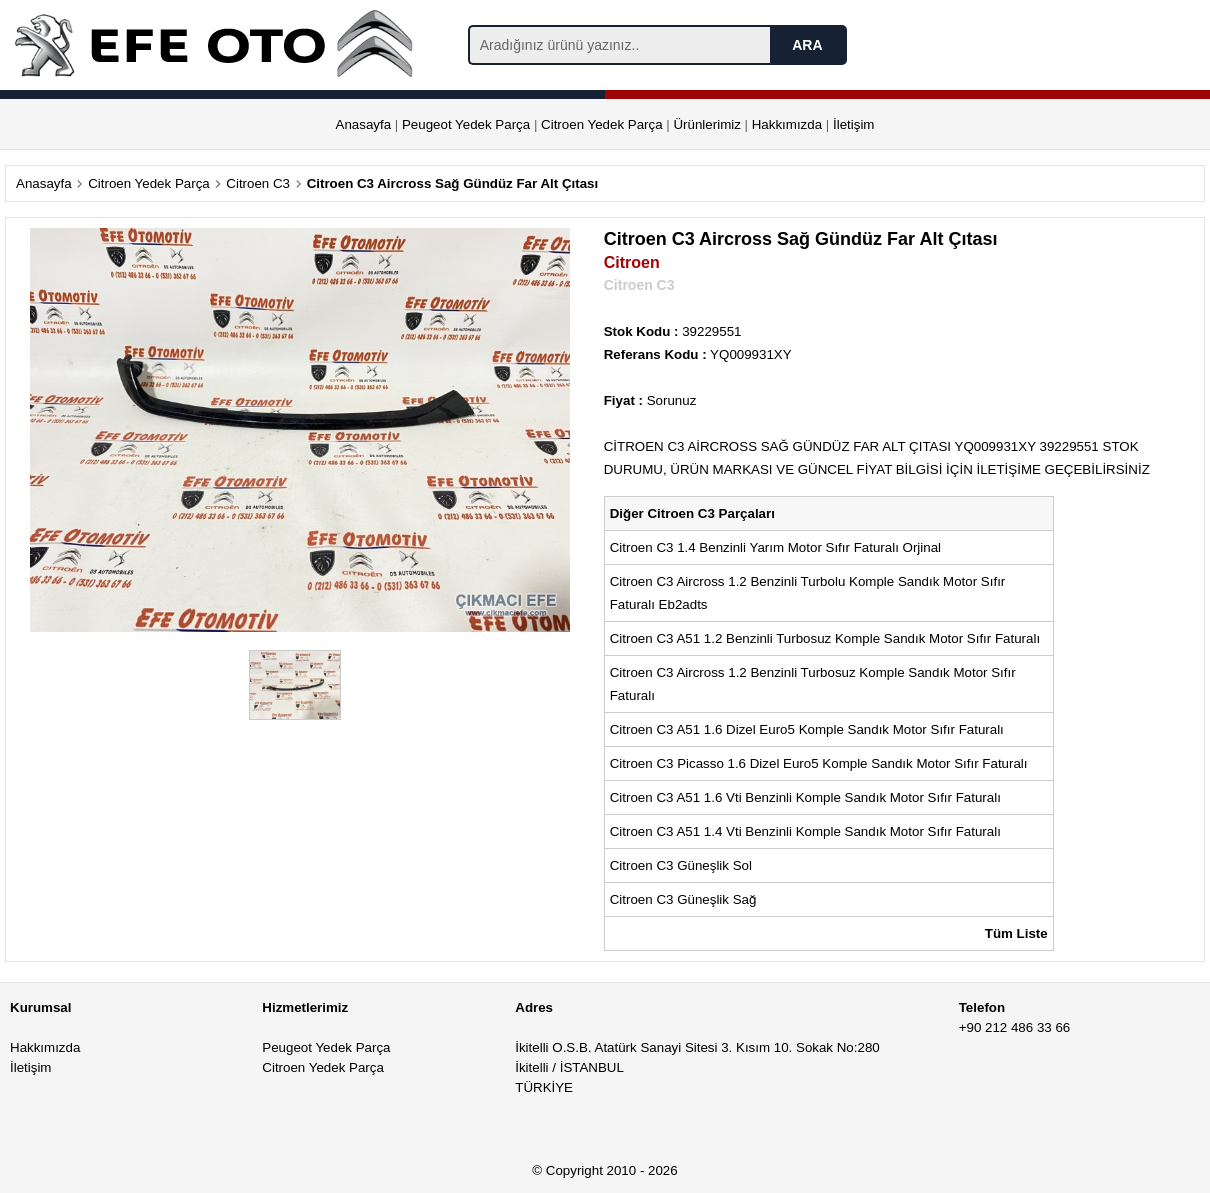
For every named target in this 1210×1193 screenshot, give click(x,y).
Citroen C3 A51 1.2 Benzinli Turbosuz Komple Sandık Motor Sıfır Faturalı (827, 638)
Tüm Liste (1016, 933)
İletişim (853, 124)
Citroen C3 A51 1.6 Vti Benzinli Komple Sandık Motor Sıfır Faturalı (807, 797)
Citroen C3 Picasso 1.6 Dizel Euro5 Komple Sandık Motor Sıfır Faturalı (821, 763)
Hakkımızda (787, 124)
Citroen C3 (258, 183)
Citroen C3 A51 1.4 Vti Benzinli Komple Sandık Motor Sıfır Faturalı (807, 831)
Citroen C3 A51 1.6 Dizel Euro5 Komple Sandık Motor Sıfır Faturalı (809, 729)
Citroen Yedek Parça (602, 124)
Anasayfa (364, 124)
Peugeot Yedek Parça (466, 124)
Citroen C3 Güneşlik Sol (683, 865)
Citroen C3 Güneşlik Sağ (685, 899)
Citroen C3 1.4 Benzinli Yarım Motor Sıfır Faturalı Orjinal (777, 547)
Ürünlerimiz (706, 124)
